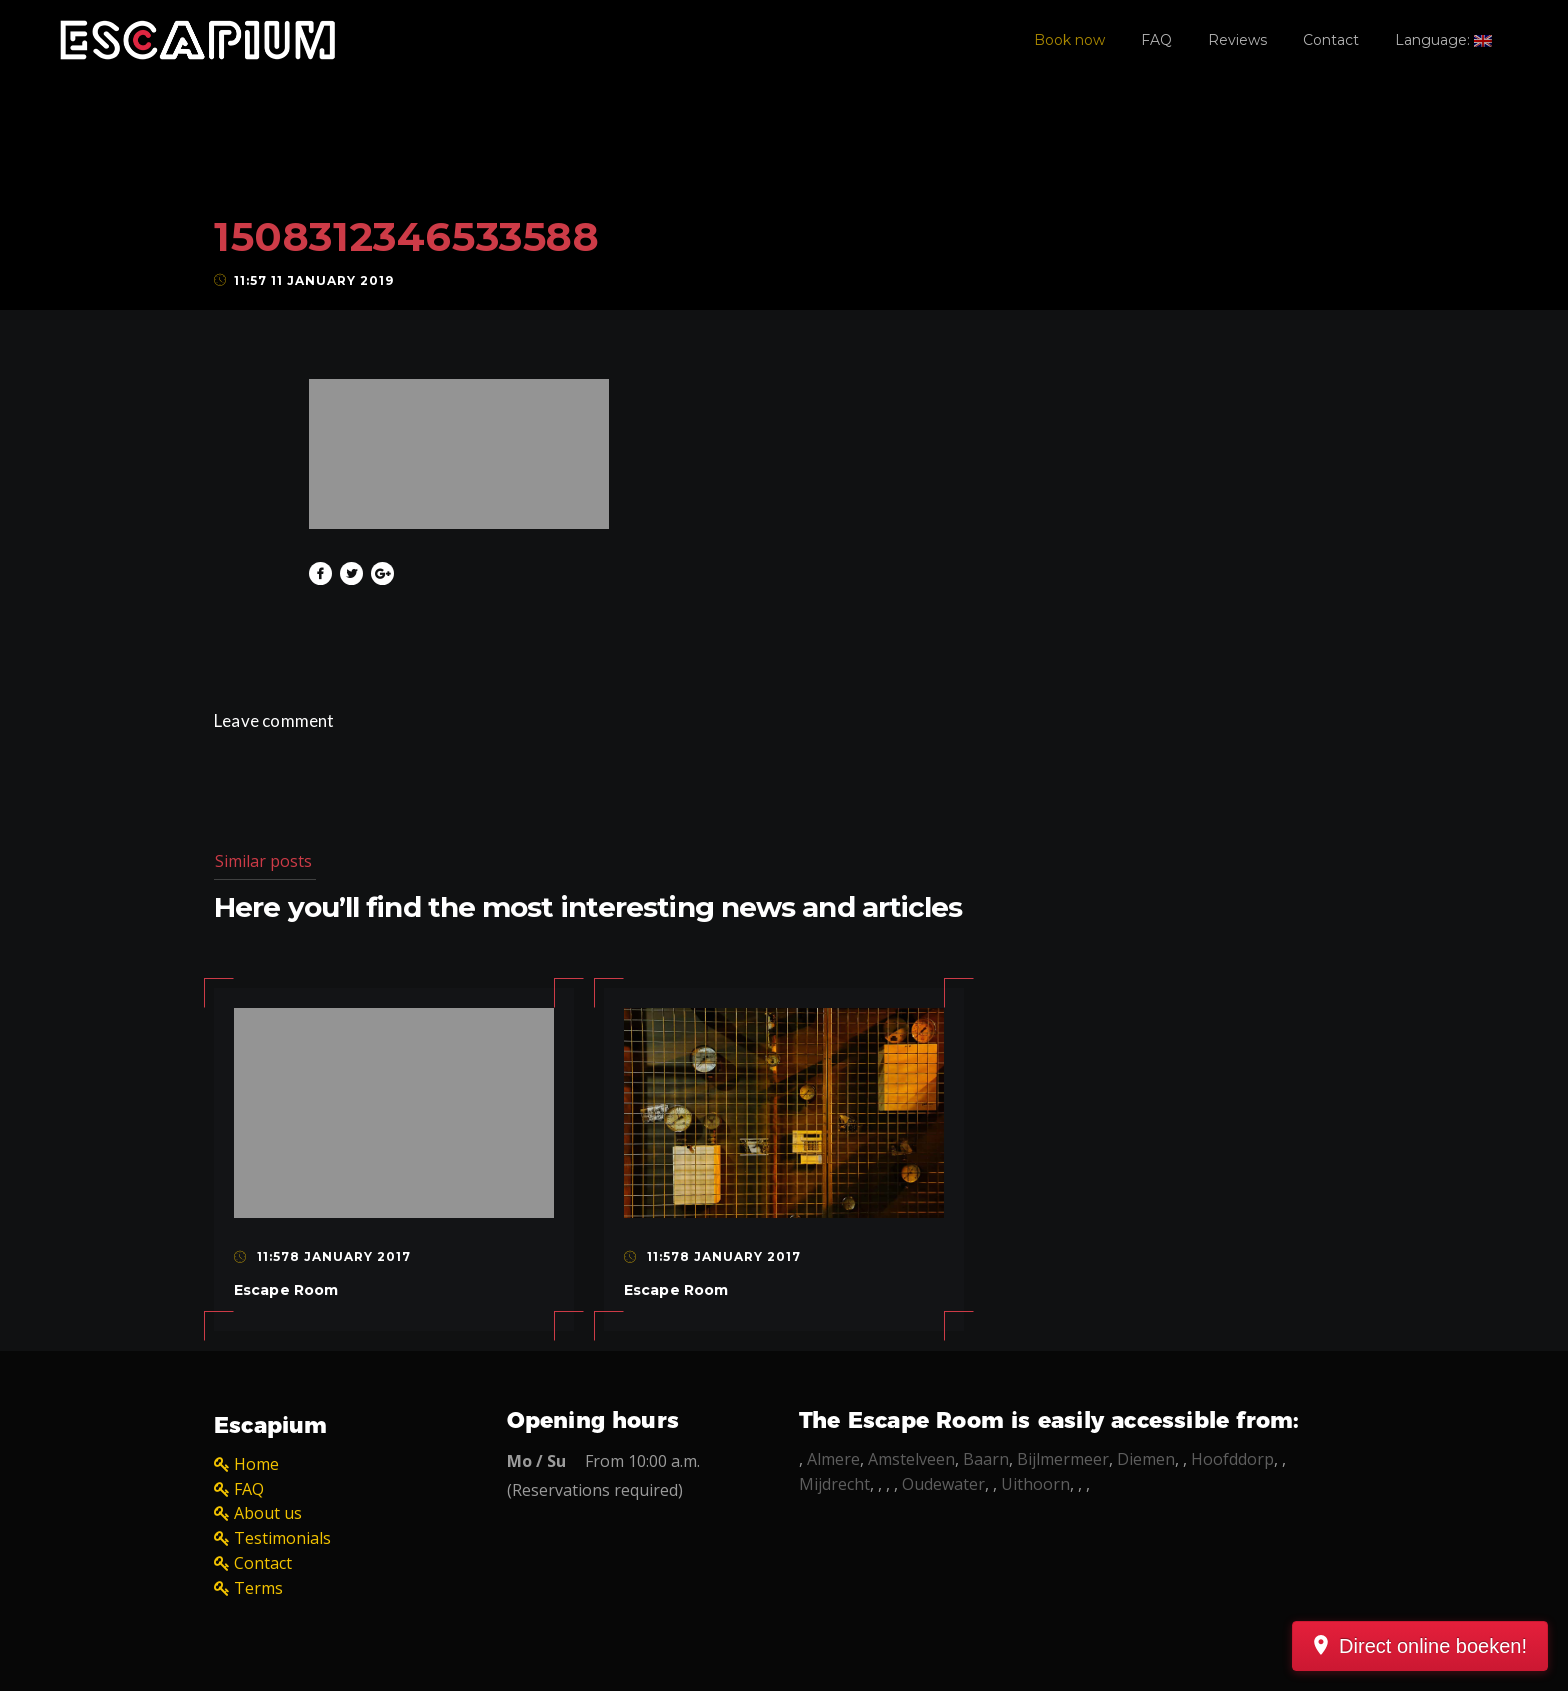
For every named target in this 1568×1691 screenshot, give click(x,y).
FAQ (1156, 40)
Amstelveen (911, 1459)
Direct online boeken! (1433, 1646)
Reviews (1237, 40)
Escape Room (286, 1290)
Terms (258, 1588)
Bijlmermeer (1063, 1459)
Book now (1069, 40)
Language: (1443, 40)
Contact (1331, 40)
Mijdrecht (834, 1484)
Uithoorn (1035, 1484)
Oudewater (943, 1484)
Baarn (986, 1459)
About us (268, 1513)
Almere (833, 1459)
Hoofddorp (1232, 1459)
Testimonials (282, 1538)
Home (256, 1464)
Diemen (1146, 1459)
